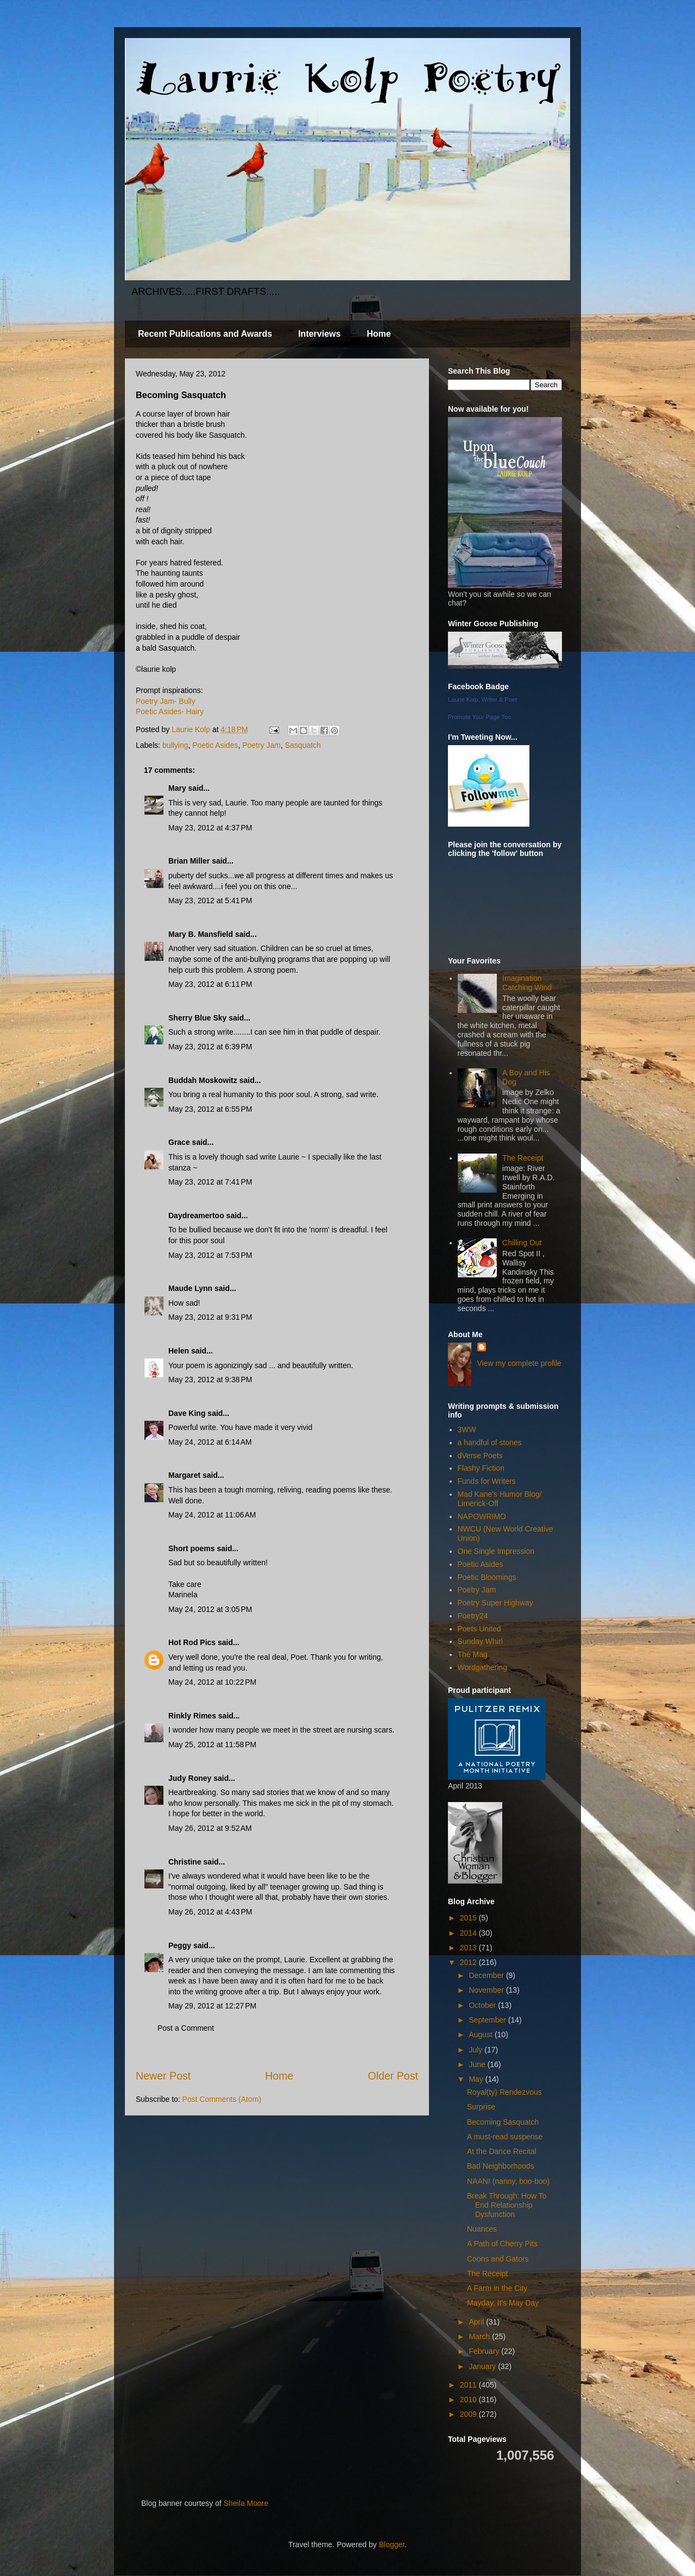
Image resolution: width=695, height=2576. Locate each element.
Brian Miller (189, 860)
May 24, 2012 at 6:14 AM (210, 1442)
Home (378, 333)
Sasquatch (303, 745)
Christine (184, 1861)
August (481, 2034)
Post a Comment (185, 2028)
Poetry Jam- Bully (165, 701)
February (485, 2351)
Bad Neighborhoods (500, 2166)
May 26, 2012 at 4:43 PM (210, 1911)
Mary (177, 788)
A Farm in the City (497, 2288)
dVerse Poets (480, 1455)
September (488, 2020)
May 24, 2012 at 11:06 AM (212, 1514)
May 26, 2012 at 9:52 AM (210, 1828)
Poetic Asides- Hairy (170, 711)
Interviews (319, 333)
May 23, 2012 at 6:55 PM (210, 1109)
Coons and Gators (498, 2258)
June (478, 2064)
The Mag (473, 1654)
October (483, 2005)
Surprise (481, 2106)
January (483, 2366)
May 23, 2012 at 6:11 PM (210, 984)
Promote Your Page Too (479, 717)
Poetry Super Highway (495, 1602)
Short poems (191, 1548)
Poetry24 (473, 1615)
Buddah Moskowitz (202, 1080)
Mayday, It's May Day (503, 2302)
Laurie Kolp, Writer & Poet (482, 699)
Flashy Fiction (481, 1468)
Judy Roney (189, 1778)
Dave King (186, 1413)
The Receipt (522, 1158)
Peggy (179, 1945)
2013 (469, 1947)
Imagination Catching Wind (527, 983)
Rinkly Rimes (192, 1715)
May (477, 2079)
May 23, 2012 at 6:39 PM (210, 1046)
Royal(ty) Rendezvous (504, 2092)
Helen (178, 1350)
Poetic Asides (215, 745)
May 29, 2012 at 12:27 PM (212, 2005)
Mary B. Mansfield (200, 934)
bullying (175, 745)
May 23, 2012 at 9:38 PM (210, 1379)
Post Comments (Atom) (221, 2099)
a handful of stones (490, 1442)
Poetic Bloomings (487, 1577)
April (477, 2321)
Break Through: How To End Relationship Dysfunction (507, 2205)
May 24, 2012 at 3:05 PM (210, 1609)
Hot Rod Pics (192, 1642)
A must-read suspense (504, 2136)
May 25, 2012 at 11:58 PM (212, 1744)
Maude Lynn (190, 1288)
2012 (469, 1962)
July (476, 2049)
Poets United (479, 1628)
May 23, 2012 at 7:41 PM (210, 1181)
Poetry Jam (261, 745)
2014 (469, 1933)
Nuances (482, 2229)
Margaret (184, 1475)
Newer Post (163, 2076)
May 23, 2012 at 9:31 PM (210, 1317)
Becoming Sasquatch (503, 2122)
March (480, 2336)
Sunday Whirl (480, 1641)
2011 (469, 2384)
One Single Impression (496, 1551)
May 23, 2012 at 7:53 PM (210, 1255)
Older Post (393, 2076)
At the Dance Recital (501, 2151)
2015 (469, 1917)
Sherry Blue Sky (197, 1017)
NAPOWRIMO (482, 1516)
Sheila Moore (246, 2503)
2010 (469, 2399)
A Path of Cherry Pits (502, 2243)
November (487, 1990)
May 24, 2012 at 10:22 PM (212, 1682)
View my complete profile (519, 1363)
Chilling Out (521, 1242)
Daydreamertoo (196, 1215)
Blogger (392, 2544)
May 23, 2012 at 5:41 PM (210, 900)
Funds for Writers (487, 1481)
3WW (467, 1429)
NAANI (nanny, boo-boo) (508, 2181)
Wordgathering (483, 1667)
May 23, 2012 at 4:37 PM (210, 827)
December (487, 1975)
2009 (469, 2414)
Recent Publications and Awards (205, 333)
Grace (179, 1142)
